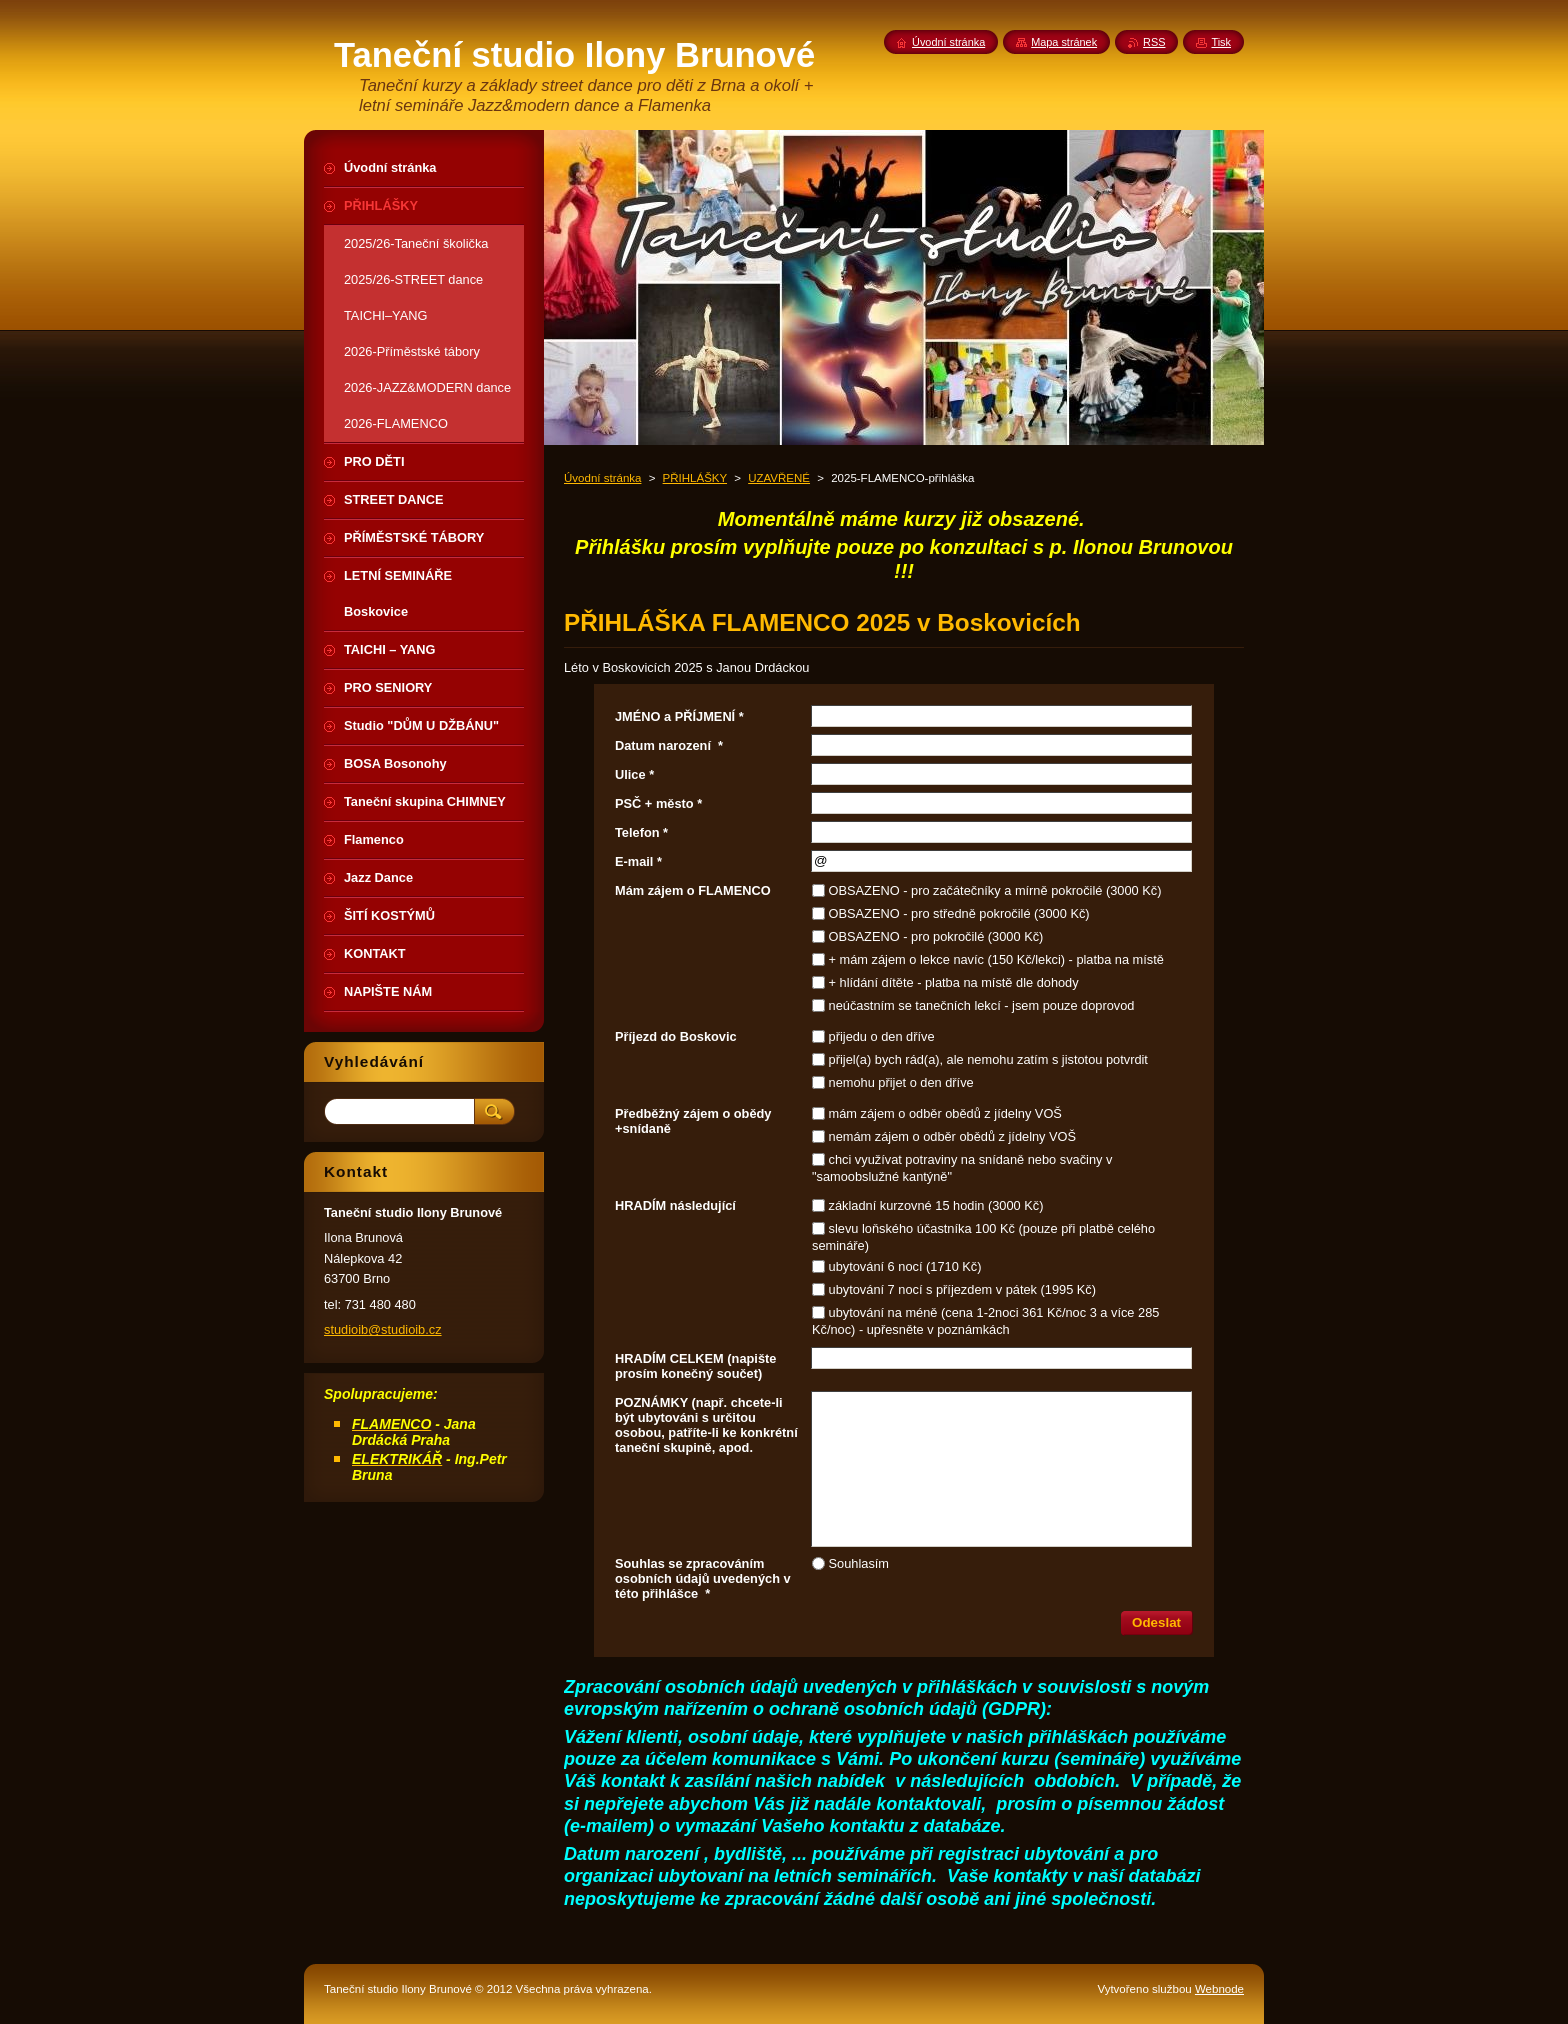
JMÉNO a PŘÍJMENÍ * (679, 716)
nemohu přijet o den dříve (901, 1082)
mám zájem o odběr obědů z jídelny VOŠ (945, 1113)
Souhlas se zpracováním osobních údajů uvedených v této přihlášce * (703, 1578)
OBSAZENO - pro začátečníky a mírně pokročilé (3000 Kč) (995, 890)
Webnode (1219, 1989)
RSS (1154, 42)
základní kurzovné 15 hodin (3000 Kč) (936, 1205)
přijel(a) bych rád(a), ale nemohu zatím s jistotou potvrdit (988, 1059)
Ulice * (634, 774)
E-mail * (638, 861)
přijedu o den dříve (882, 1036)
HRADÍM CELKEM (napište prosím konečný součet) (695, 1366)
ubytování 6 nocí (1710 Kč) (905, 1266)
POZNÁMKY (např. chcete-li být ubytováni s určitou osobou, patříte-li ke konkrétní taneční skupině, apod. (706, 1425)
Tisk (1221, 42)
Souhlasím (859, 1563)
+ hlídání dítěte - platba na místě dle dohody (954, 982)
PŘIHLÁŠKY (695, 478)
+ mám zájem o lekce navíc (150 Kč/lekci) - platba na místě (996, 959)
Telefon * (641, 832)
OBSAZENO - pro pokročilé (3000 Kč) (936, 936)
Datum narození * (669, 745)
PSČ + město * (658, 803)
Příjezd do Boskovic (676, 1036)
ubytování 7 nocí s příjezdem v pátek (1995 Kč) (962, 1289)
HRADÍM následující (675, 1205)
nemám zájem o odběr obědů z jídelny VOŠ (953, 1136)
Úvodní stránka (602, 478)
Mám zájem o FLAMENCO (693, 890)
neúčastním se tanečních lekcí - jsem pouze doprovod (982, 1005)
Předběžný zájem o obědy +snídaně (693, 1121)
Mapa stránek (1064, 42)
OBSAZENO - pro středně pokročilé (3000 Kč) (959, 913)
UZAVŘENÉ (779, 478)
